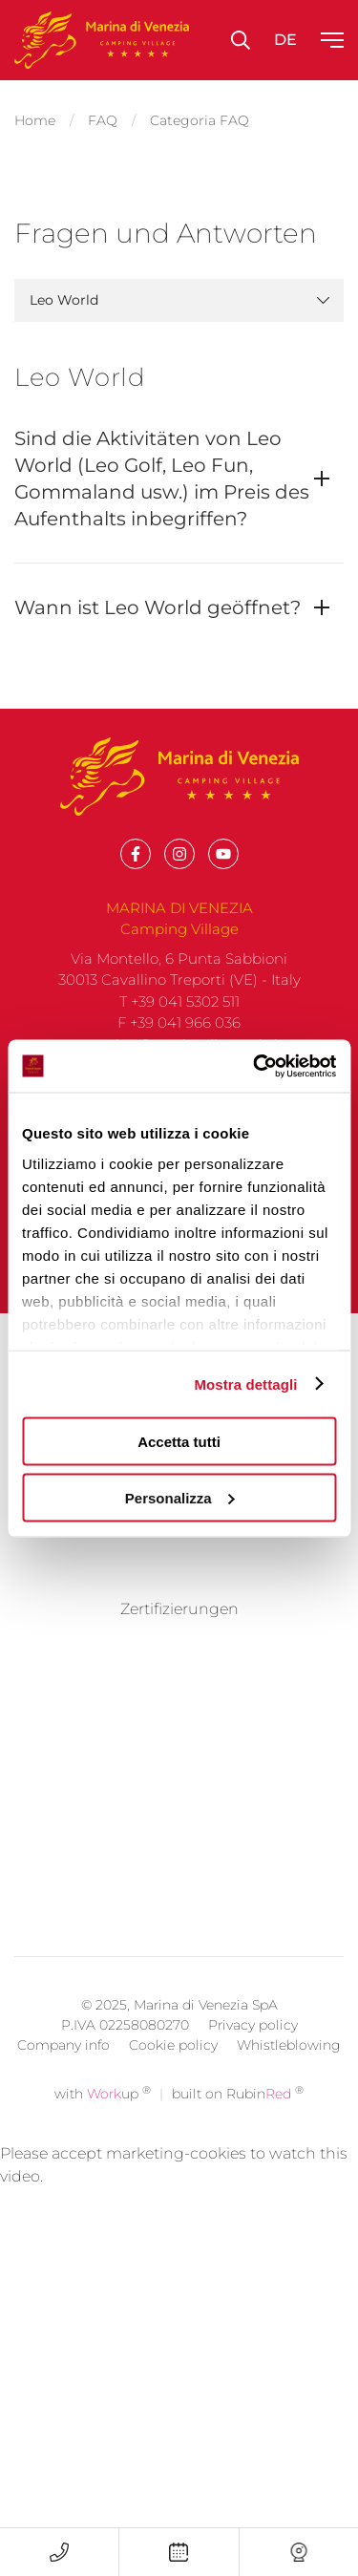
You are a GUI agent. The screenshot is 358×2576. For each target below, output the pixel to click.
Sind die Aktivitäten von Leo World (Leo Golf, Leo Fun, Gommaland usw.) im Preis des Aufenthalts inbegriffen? (161, 478)
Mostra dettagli (245, 1383)
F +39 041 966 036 (179, 1022)
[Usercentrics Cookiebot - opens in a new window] (255, 1066)
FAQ (102, 120)
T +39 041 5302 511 (179, 1001)
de (285, 40)
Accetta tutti (179, 1442)
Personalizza (180, 1497)
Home (34, 120)
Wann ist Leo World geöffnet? (157, 607)
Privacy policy (253, 2525)
